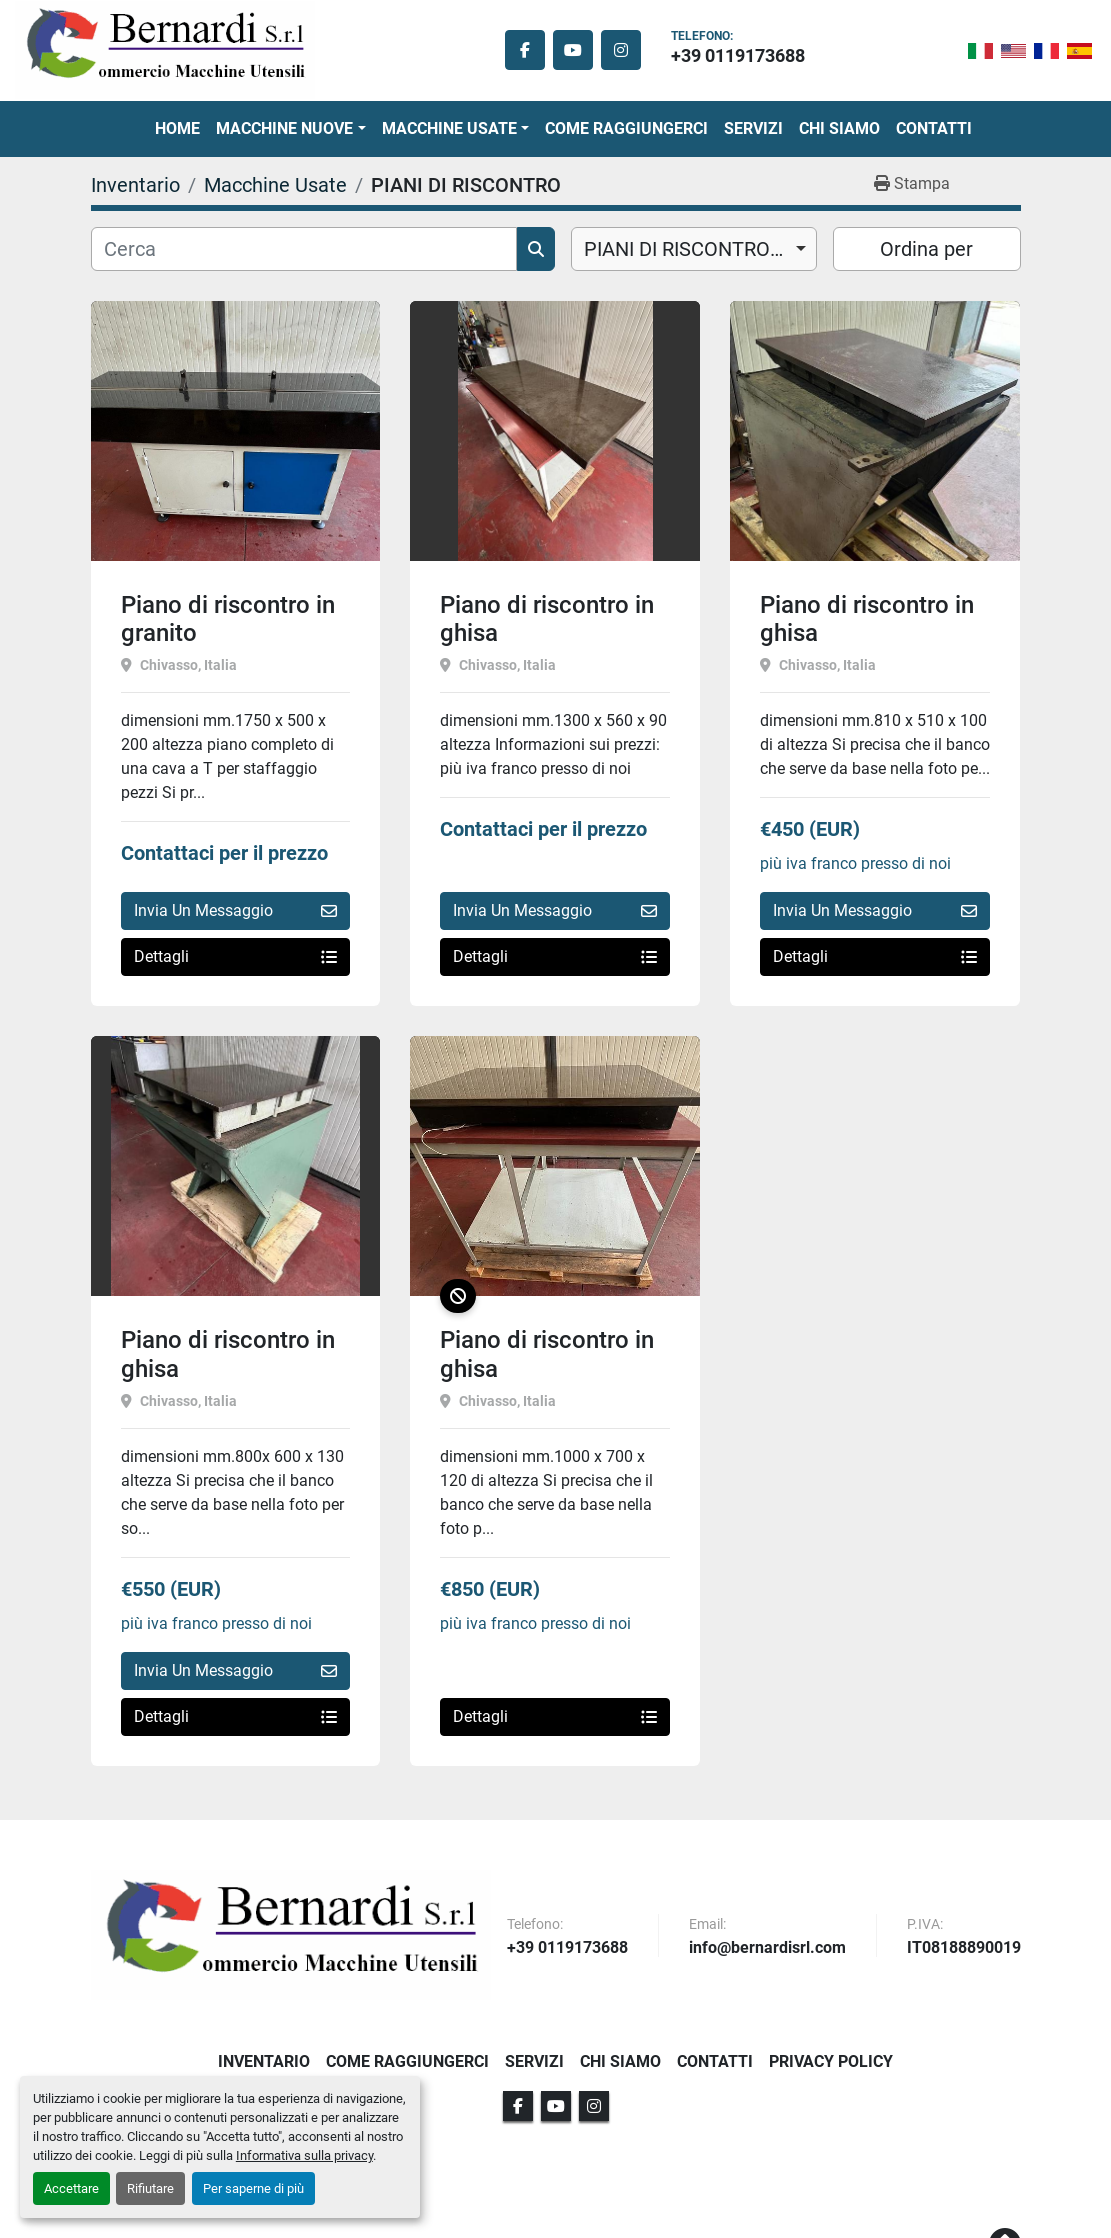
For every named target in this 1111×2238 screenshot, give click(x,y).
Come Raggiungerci (626, 128)
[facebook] (525, 50)
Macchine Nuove (284, 128)
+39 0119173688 (738, 55)
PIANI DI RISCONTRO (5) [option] (692, 249)
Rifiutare (150, 2188)
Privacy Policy (831, 2061)
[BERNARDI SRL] (291, 1935)
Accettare (71, 2188)
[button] (290, 129)
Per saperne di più (253, 2188)
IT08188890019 (964, 1948)
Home (177, 128)
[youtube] (573, 50)
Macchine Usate (449, 128)
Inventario (264, 2061)
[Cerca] (304, 249)
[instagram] (621, 50)
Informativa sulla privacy (304, 2155)
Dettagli (236, 956)
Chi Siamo (839, 128)
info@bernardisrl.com (767, 1948)
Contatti (934, 128)
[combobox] (694, 249)
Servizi (753, 128)
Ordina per (926, 249)
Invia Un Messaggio (236, 910)
